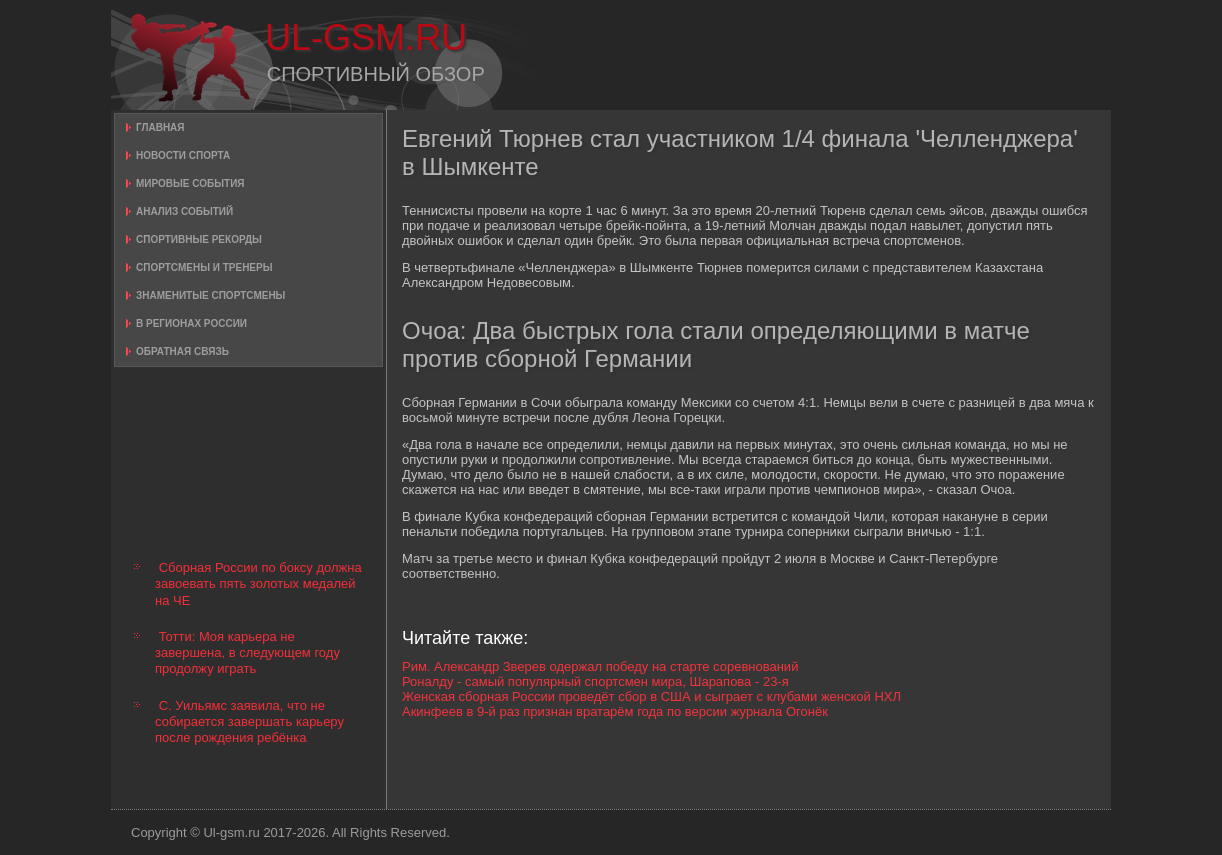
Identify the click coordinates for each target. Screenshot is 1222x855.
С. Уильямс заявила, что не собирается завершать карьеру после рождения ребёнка (249, 722)
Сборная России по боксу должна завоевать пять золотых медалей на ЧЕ (258, 584)
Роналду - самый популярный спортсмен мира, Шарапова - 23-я (595, 681)
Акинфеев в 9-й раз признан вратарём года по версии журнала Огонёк (615, 711)
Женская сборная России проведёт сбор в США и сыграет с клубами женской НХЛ (651, 696)
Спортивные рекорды (199, 239)
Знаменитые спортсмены (210, 295)
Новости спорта (183, 155)
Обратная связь (182, 351)
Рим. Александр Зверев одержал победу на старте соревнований (600, 666)
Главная (160, 127)
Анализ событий (184, 211)
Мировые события (190, 183)
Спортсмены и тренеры (204, 267)
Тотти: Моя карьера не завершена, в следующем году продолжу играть (247, 653)
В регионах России (191, 323)
